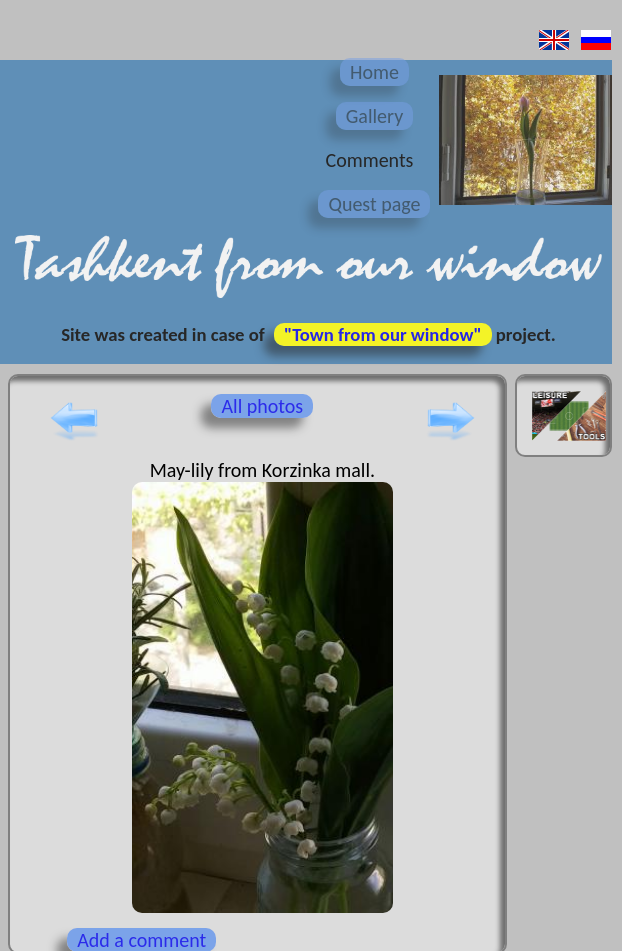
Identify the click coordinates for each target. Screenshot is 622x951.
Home (374, 72)
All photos (262, 406)
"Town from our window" (383, 334)
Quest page (374, 204)
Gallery (374, 116)
